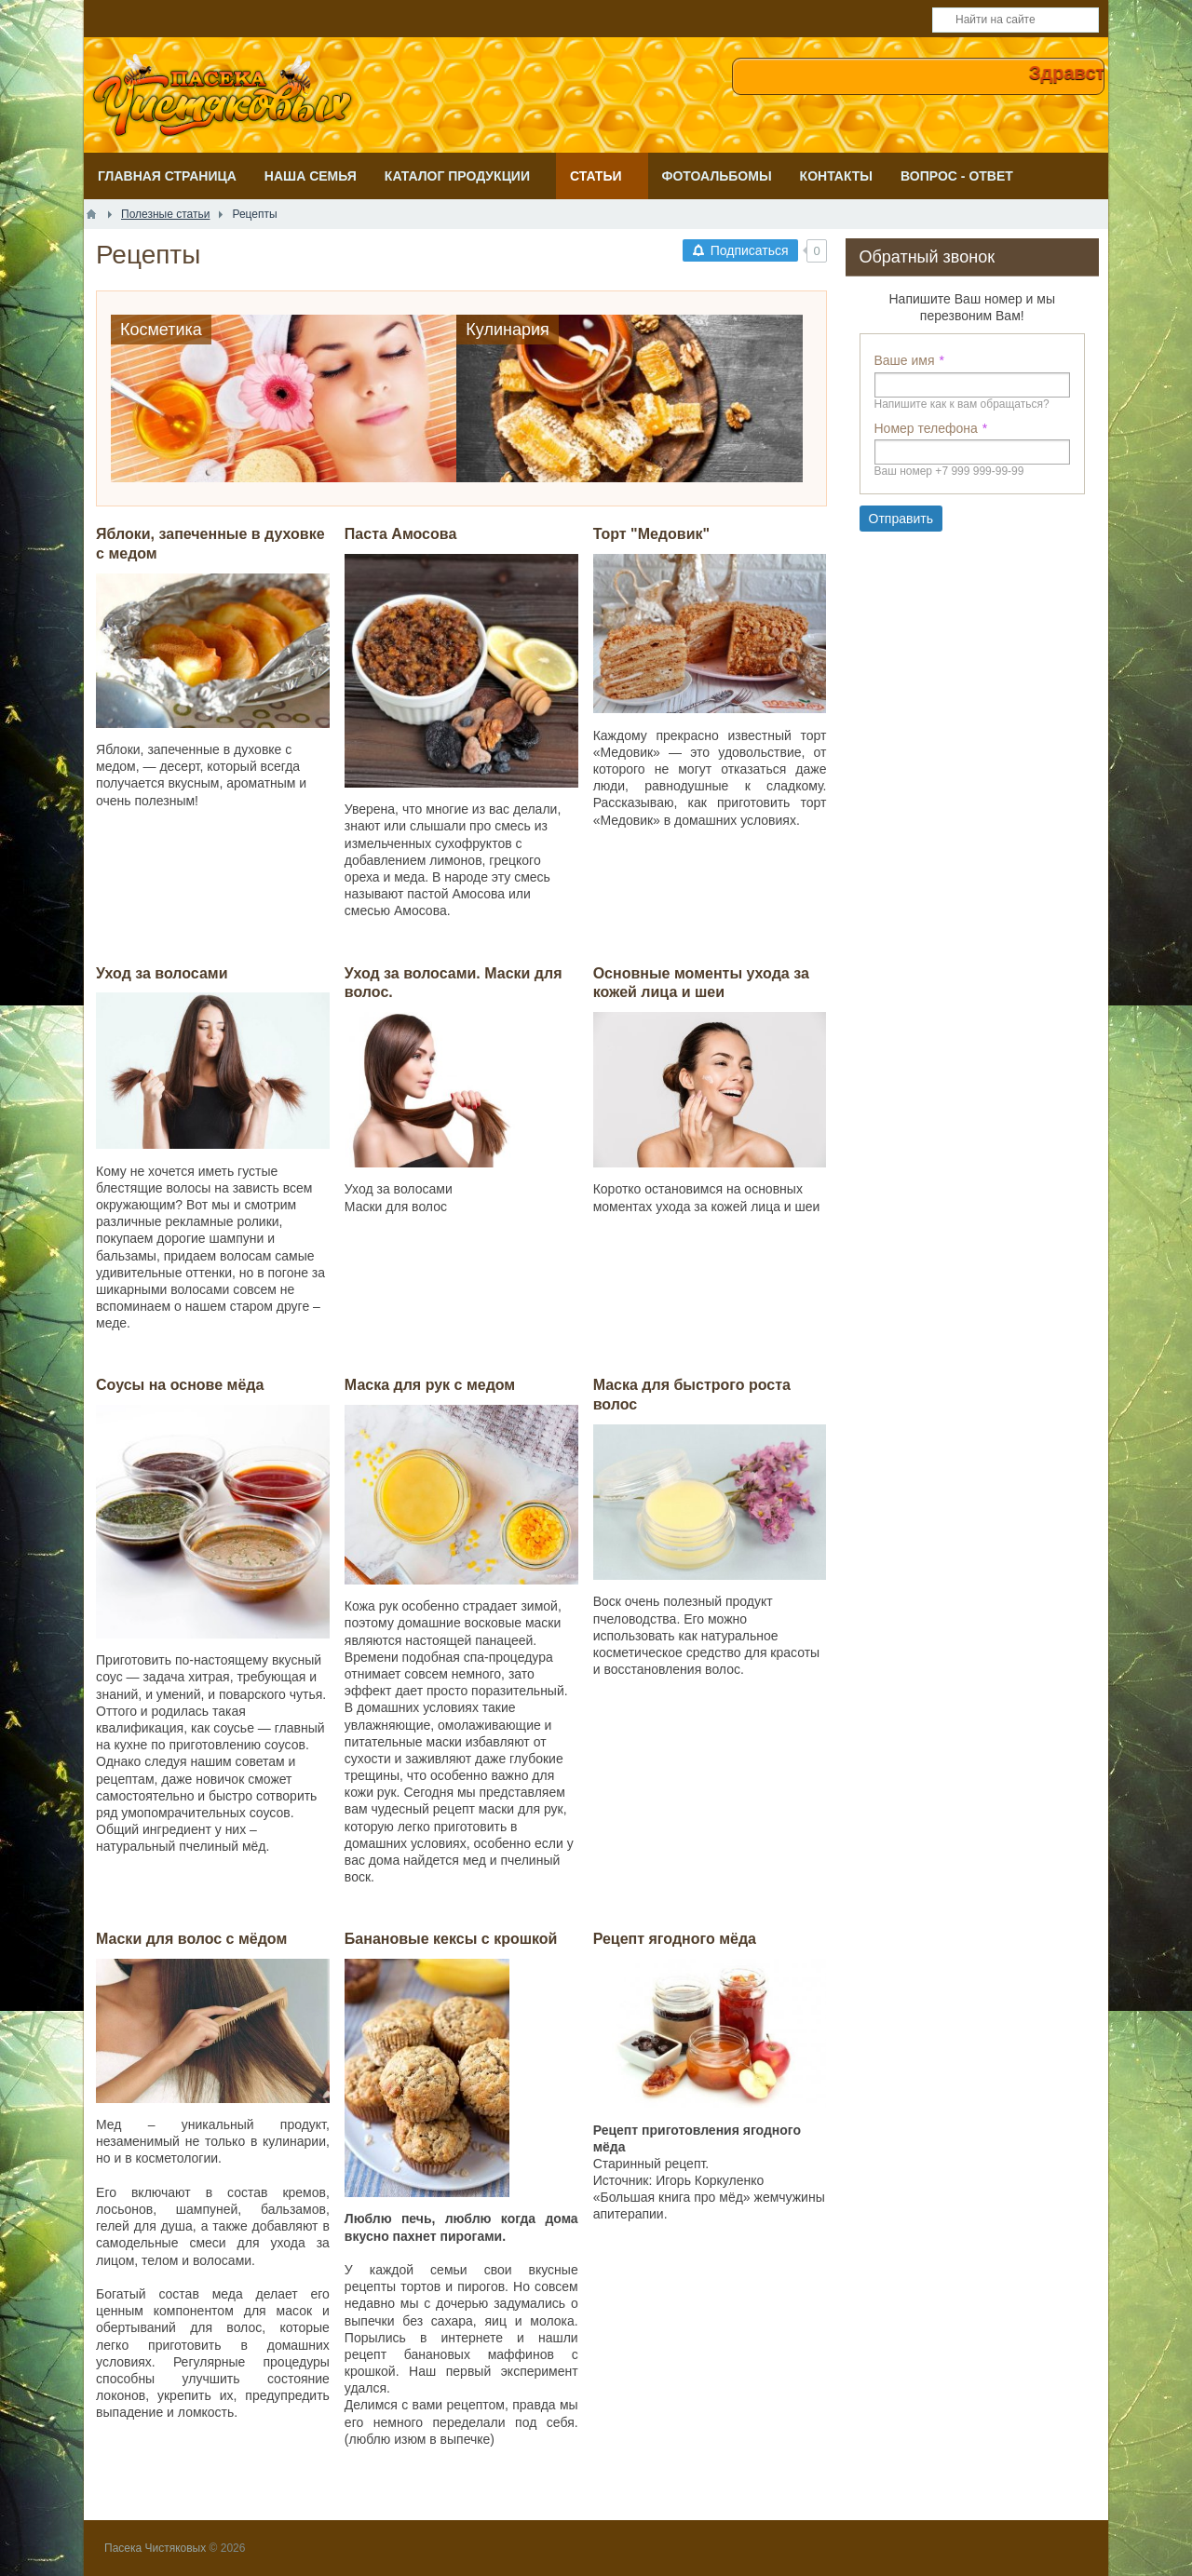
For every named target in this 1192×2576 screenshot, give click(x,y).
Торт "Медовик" (651, 534)
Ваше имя (904, 360)
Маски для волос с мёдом (191, 1939)
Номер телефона (926, 428)
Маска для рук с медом (430, 1385)
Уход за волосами (161, 973)
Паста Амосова (400, 534)
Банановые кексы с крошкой (451, 1939)
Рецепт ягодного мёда (674, 1939)
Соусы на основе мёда (180, 1385)
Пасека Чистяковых (155, 2548)
